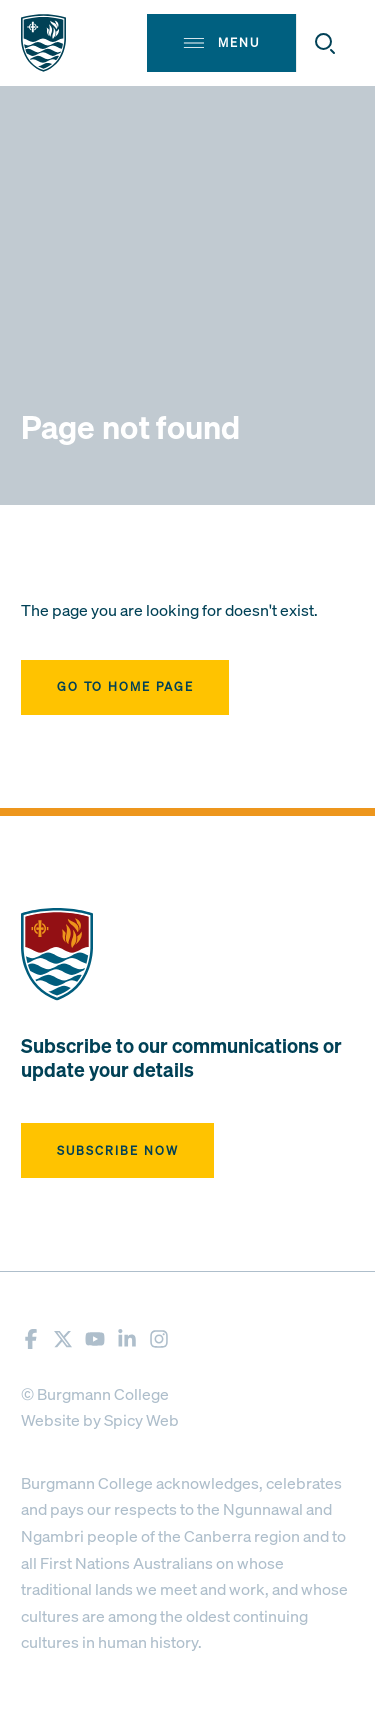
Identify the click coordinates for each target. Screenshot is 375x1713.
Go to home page (125, 686)
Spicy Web (141, 1420)
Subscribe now (118, 1150)
